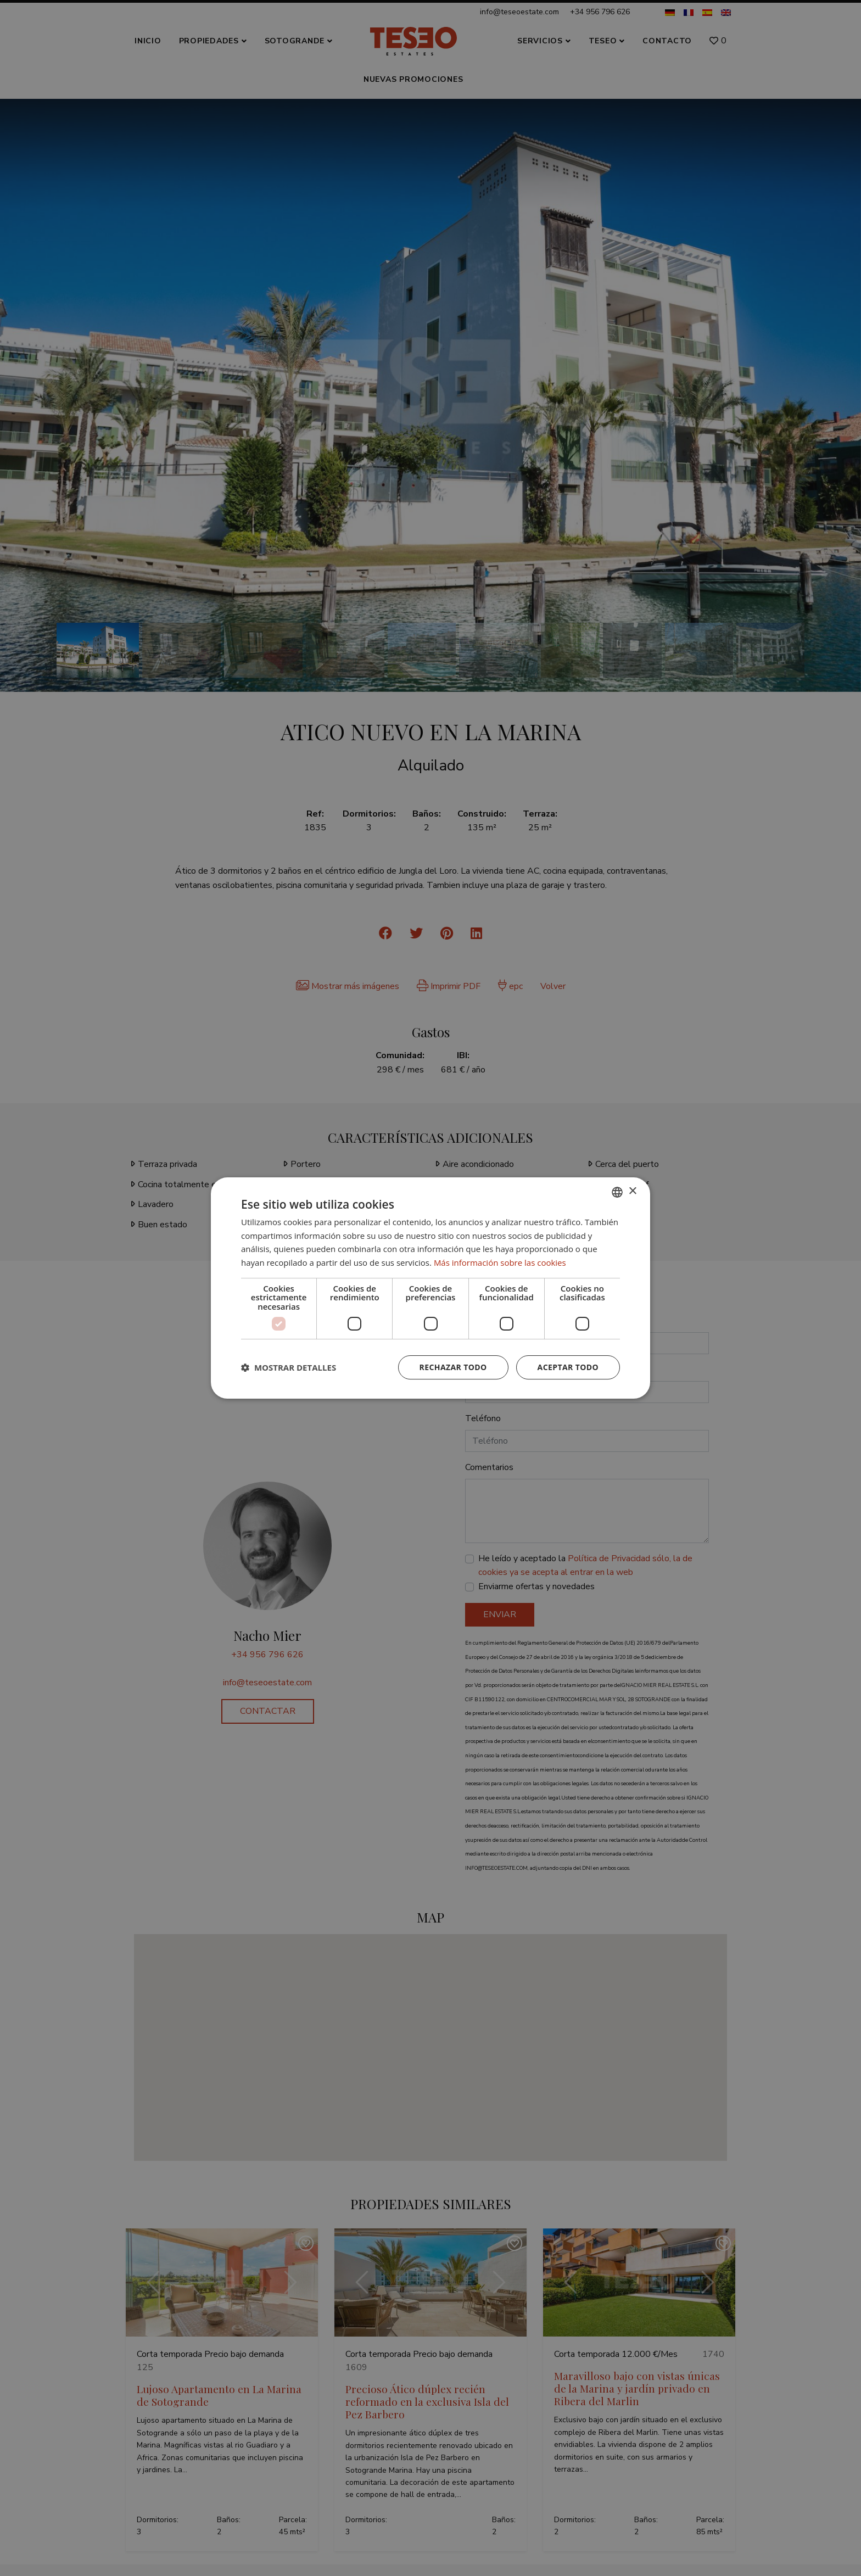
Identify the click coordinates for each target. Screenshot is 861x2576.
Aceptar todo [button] (568, 1367)
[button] (288, 1367)
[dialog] (430, 1288)
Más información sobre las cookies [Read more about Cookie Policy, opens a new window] (500, 1262)
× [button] (632, 1191)
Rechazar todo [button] (453, 1367)
